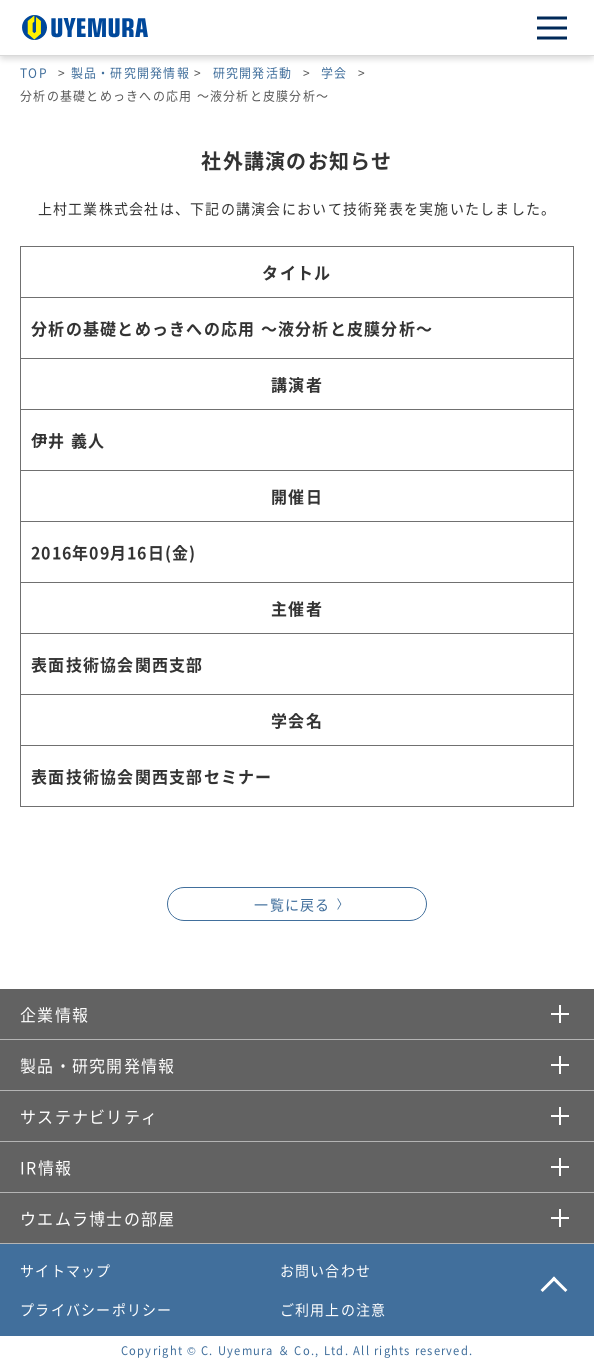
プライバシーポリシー (96, 1309)
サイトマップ (66, 1270)
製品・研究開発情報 (130, 72)
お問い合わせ (326, 1270)
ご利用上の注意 (333, 1309)
